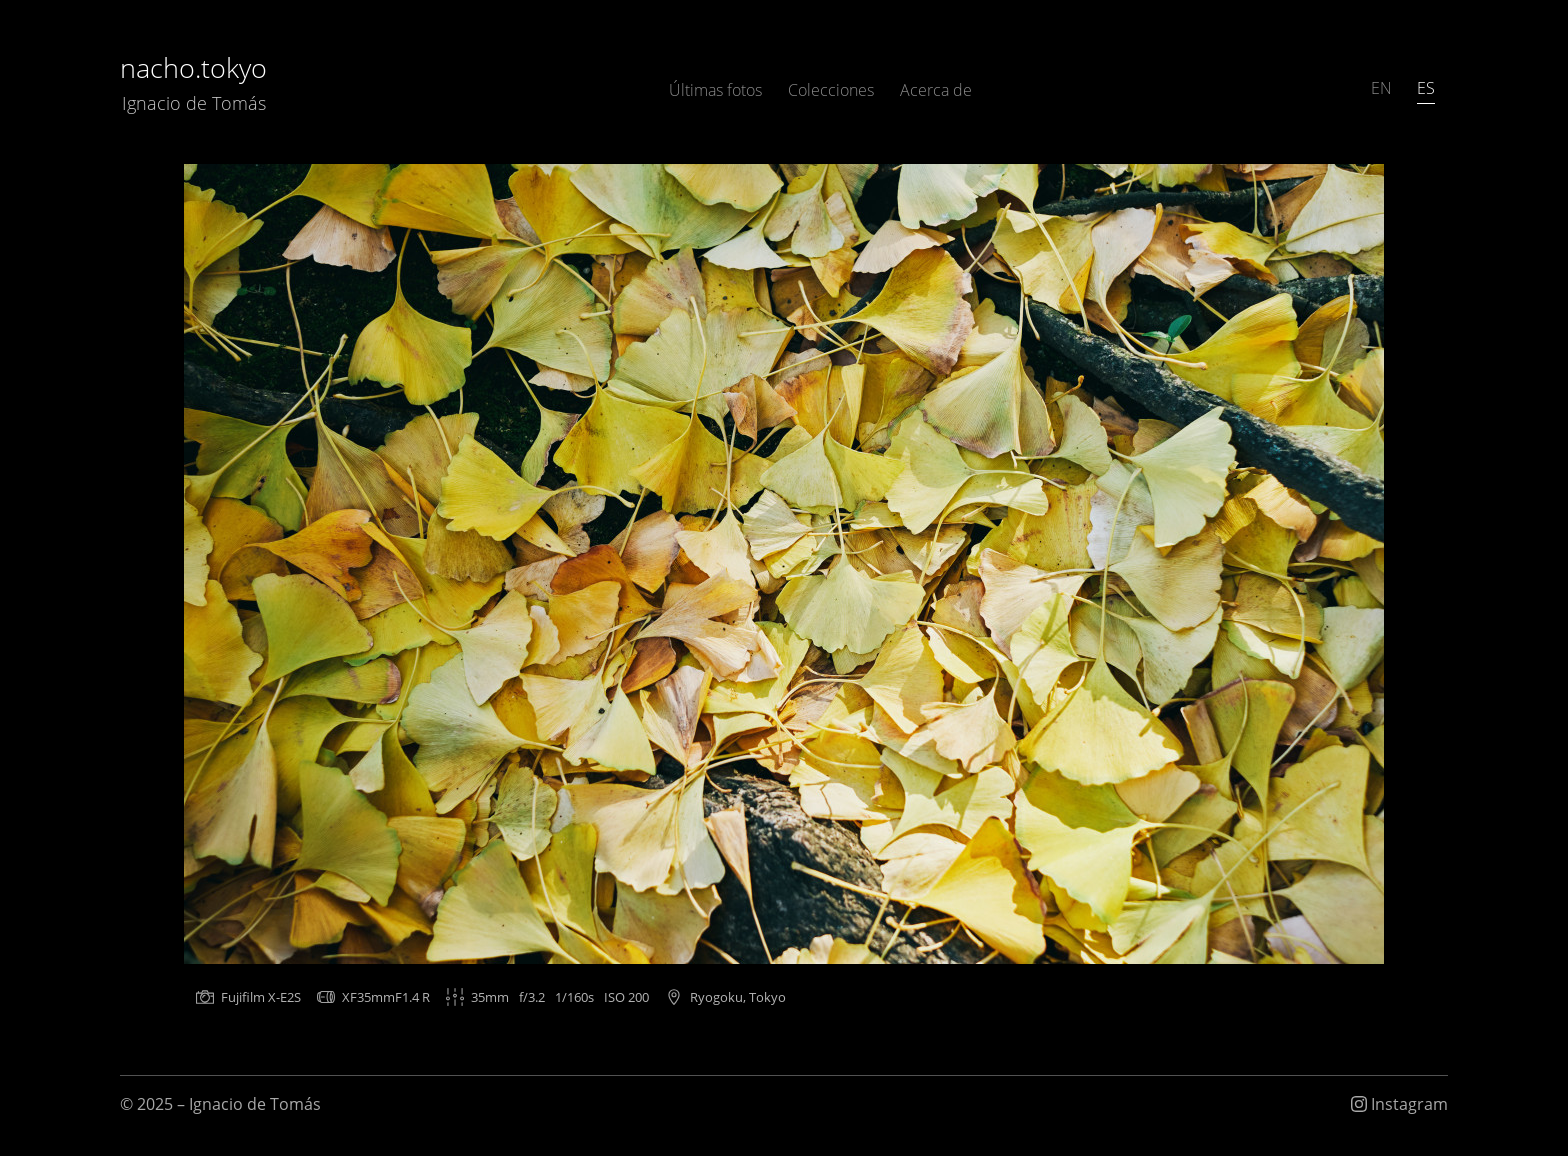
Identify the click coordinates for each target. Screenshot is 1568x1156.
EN (1381, 88)
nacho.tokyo (193, 82)
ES (1426, 88)
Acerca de (936, 90)
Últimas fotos (715, 90)
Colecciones (831, 90)
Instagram (1399, 1104)
